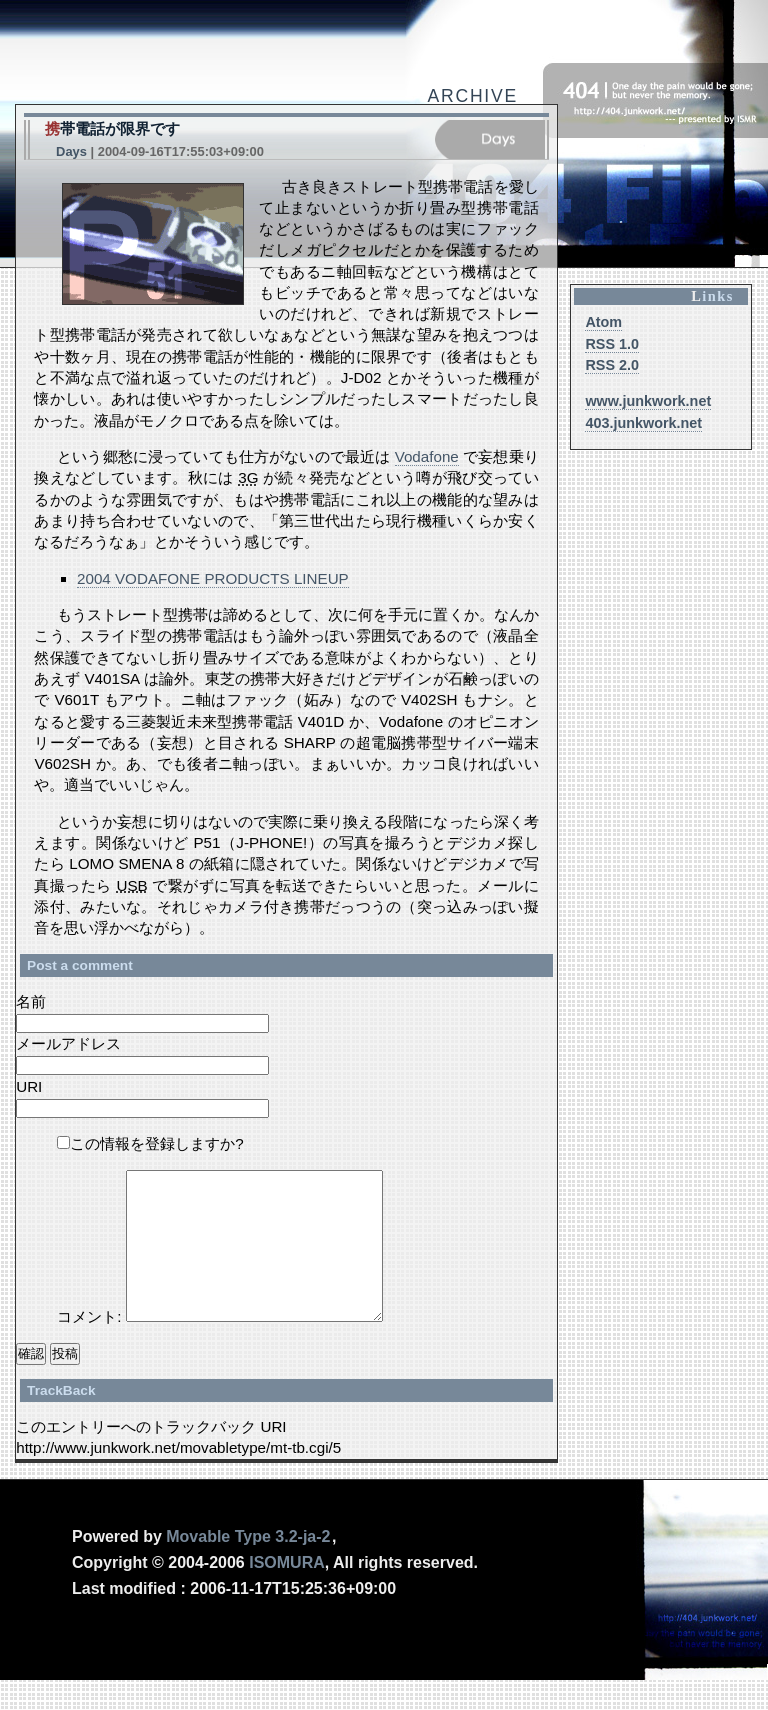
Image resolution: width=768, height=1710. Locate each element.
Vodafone (427, 456)
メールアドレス (68, 1043)
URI (29, 1086)
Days (71, 151)
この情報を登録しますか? (150, 1143)
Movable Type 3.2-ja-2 (248, 1566)
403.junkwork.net (643, 423)
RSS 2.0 (612, 365)
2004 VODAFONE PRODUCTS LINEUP (213, 578)
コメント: (91, 1346)
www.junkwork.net (648, 401)
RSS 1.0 (612, 344)
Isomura (287, 1592)
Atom (603, 322)
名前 (31, 1001)
